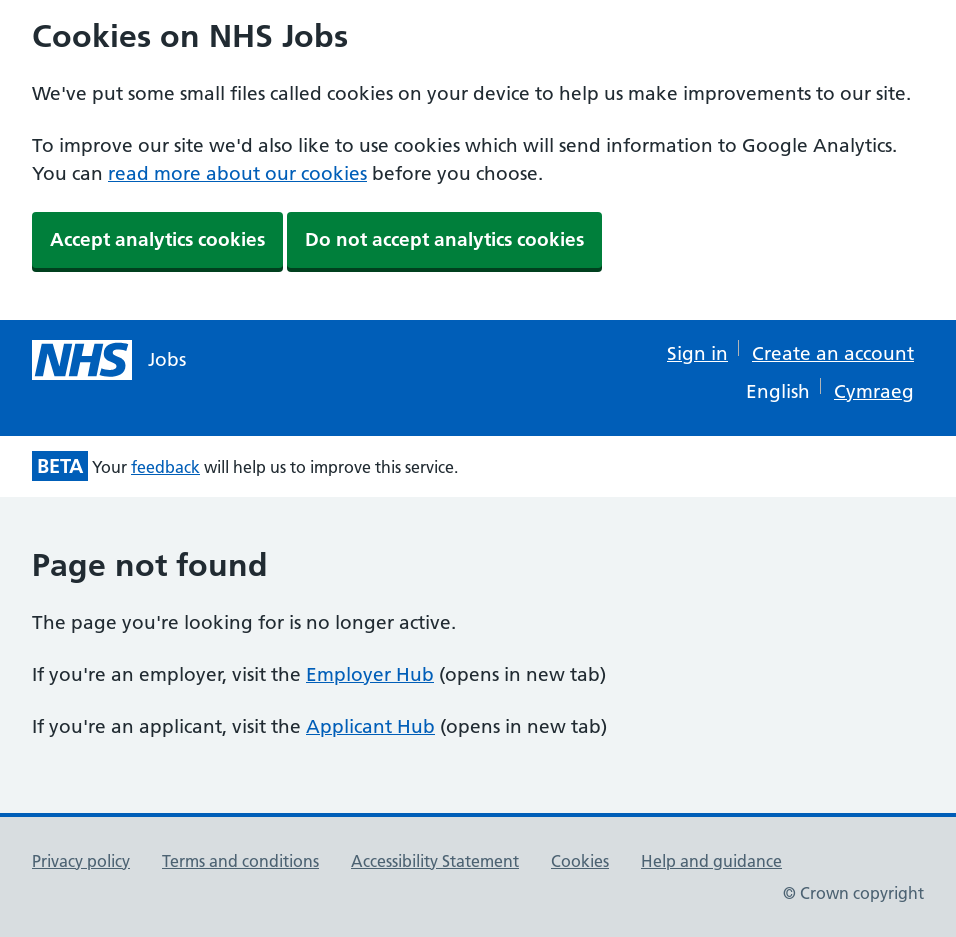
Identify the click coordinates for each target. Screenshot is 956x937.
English (778, 391)
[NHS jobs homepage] (109, 360)
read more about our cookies (237, 173)
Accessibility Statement (435, 861)
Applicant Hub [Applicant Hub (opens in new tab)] (370, 726)
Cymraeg (874, 391)
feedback (165, 467)
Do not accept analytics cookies (444, 239)
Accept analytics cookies (157, 239)
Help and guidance (711, 861)
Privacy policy (81, 861)
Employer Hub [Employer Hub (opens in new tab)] (370, 674)
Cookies (580, 861)
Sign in (697, 353)
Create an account (833, 353)
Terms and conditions (240, 861)
